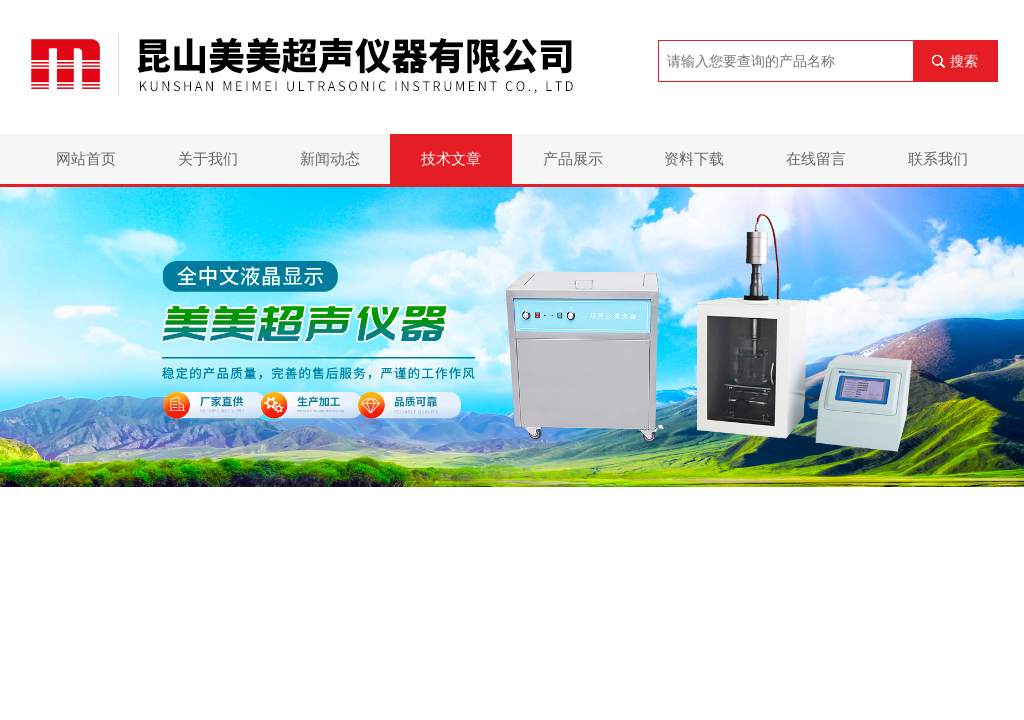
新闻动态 (330, 158)
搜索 (964, 61)
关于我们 (208, 158)
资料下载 (694, 158)
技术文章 (451, 158)
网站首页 (86, 158)
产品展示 (573, 158)
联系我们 (938, 158)
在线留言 (816, 158)
